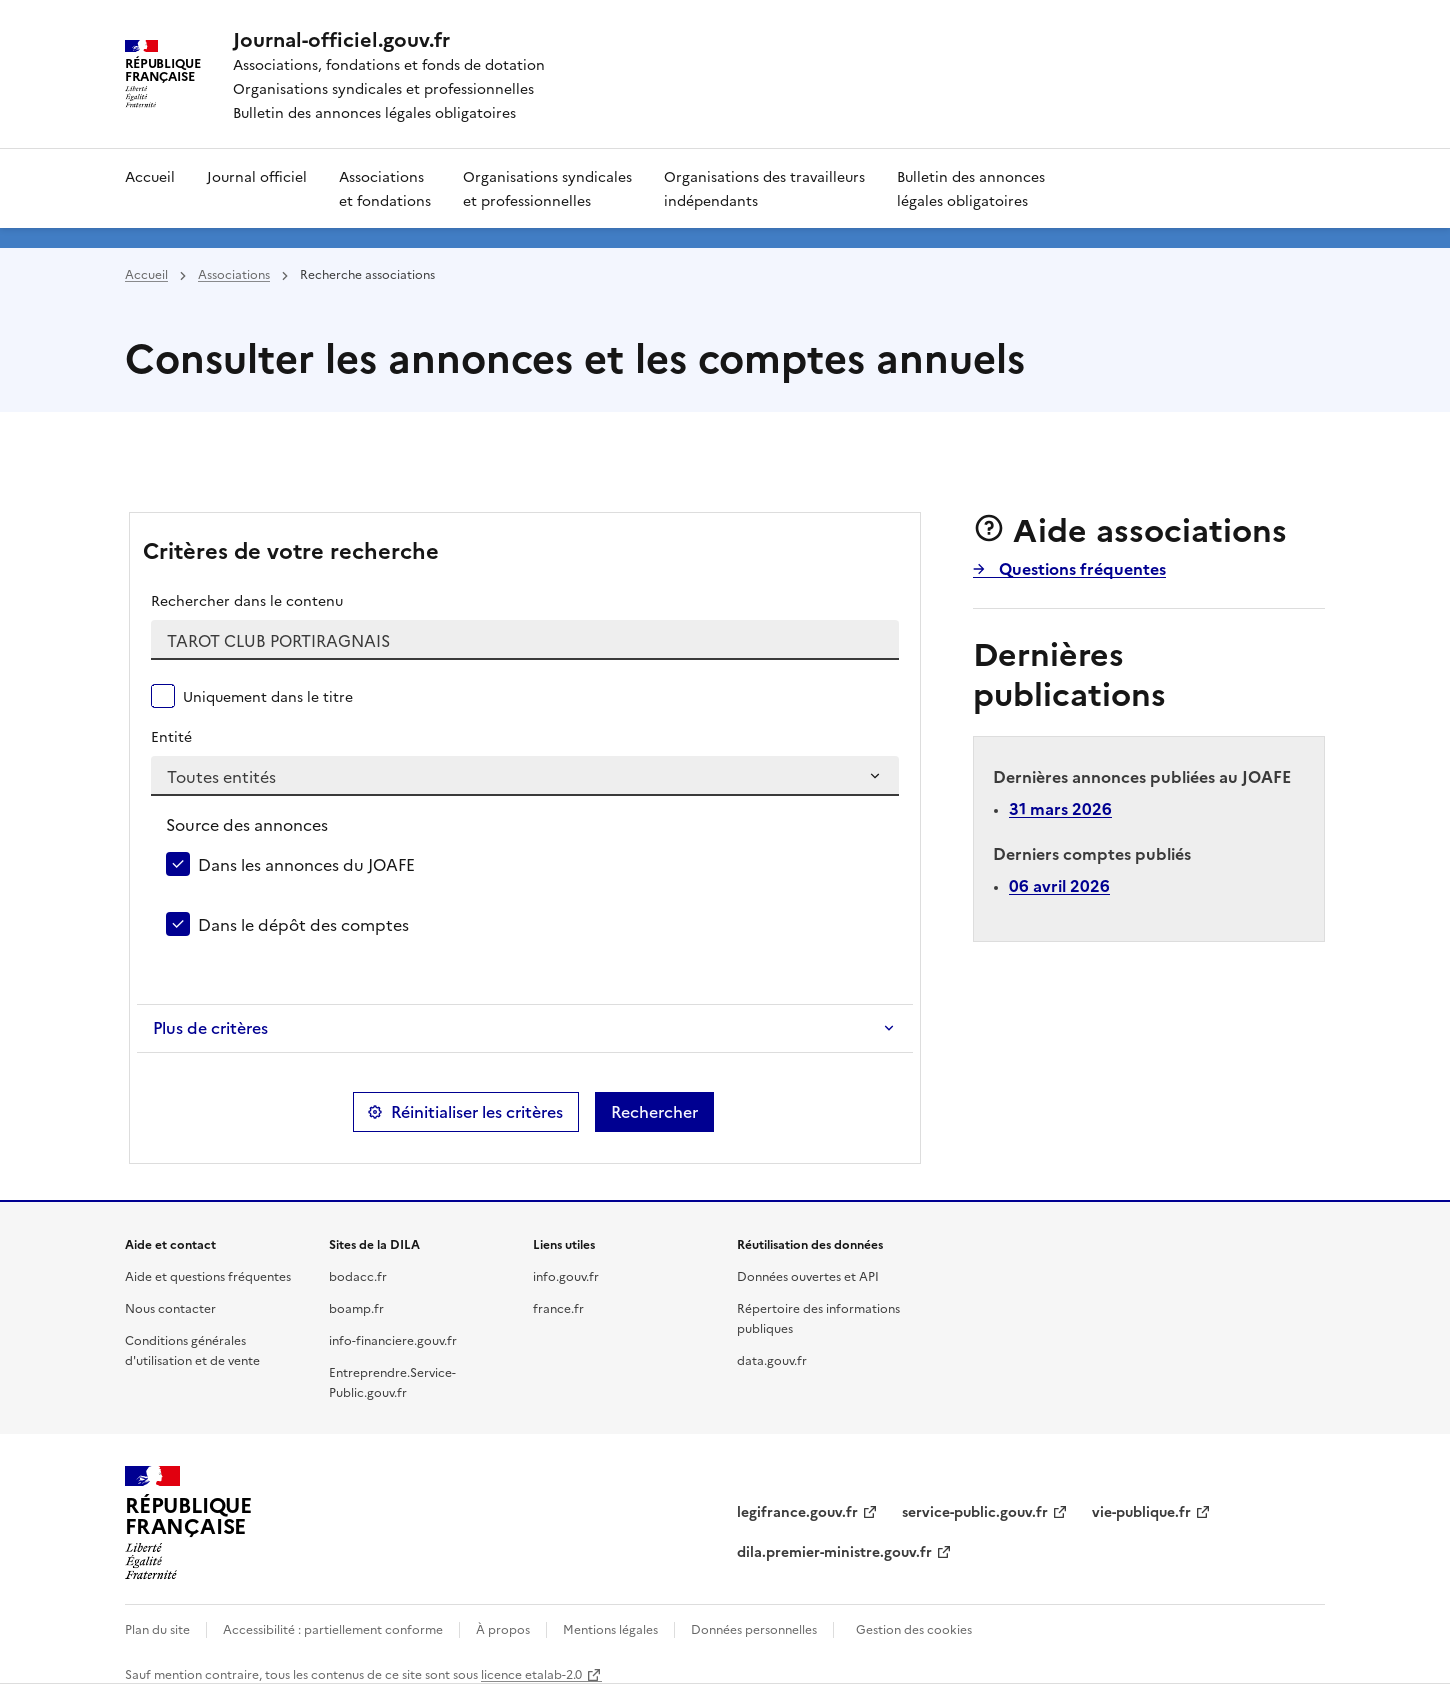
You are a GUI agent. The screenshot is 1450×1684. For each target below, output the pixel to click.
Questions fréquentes (1080, 568)
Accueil (150, 176)
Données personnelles (754, 1628)
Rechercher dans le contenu (247, 600)
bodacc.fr (358, 1275)
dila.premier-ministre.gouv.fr (834, 1551)
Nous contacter (170, 1307)
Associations (234, 273)
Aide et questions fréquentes (208, 1275)
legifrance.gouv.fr (797, 1511)
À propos (503, 1628)
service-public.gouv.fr (975, 1511)
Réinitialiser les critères (477, 1112)
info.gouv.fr (566, 1275)
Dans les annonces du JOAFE (306, 864)
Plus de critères (210, 1028)
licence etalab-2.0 (531, 1673)
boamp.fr (356, 1307)
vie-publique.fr (1141, 1511)
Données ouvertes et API (808, 1275)
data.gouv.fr (772, 1359)
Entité (171, 736)
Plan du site (157, 1628)
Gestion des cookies (914, 1628)
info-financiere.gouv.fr (393, 1339)
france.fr (558, 1307)
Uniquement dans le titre (268, 696)
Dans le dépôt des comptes (303, 924)
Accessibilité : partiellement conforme (333, 1628)
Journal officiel (257, 176)
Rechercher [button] (654, 1112)
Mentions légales (610, 1628)
